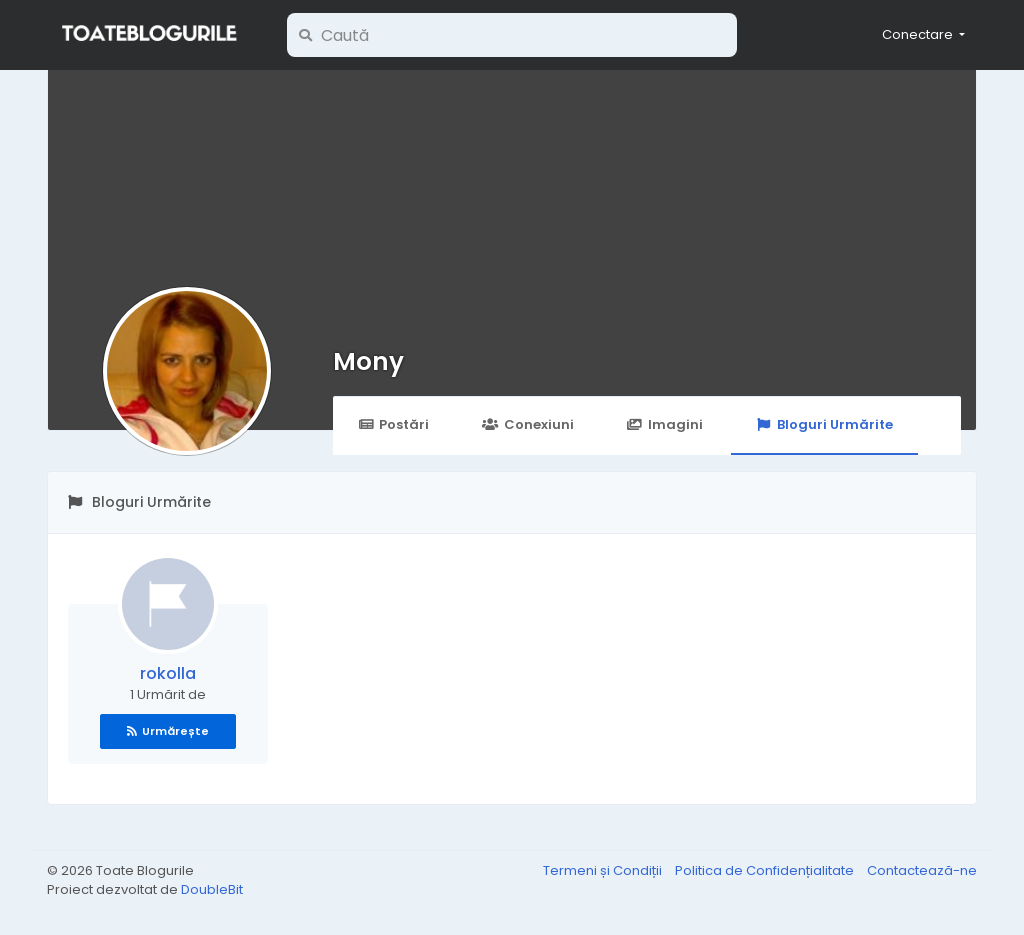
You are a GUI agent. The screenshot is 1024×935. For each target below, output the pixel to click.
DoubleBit (212, 889)
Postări (393, 424)
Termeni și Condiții (604, 870)
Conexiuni (527, 424)
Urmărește (168, 731)
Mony (368, 361)
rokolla (168, 673)
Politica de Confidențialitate (766, 870)
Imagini (665, 424)
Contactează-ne (922, 870)
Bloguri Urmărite (824, 424)
